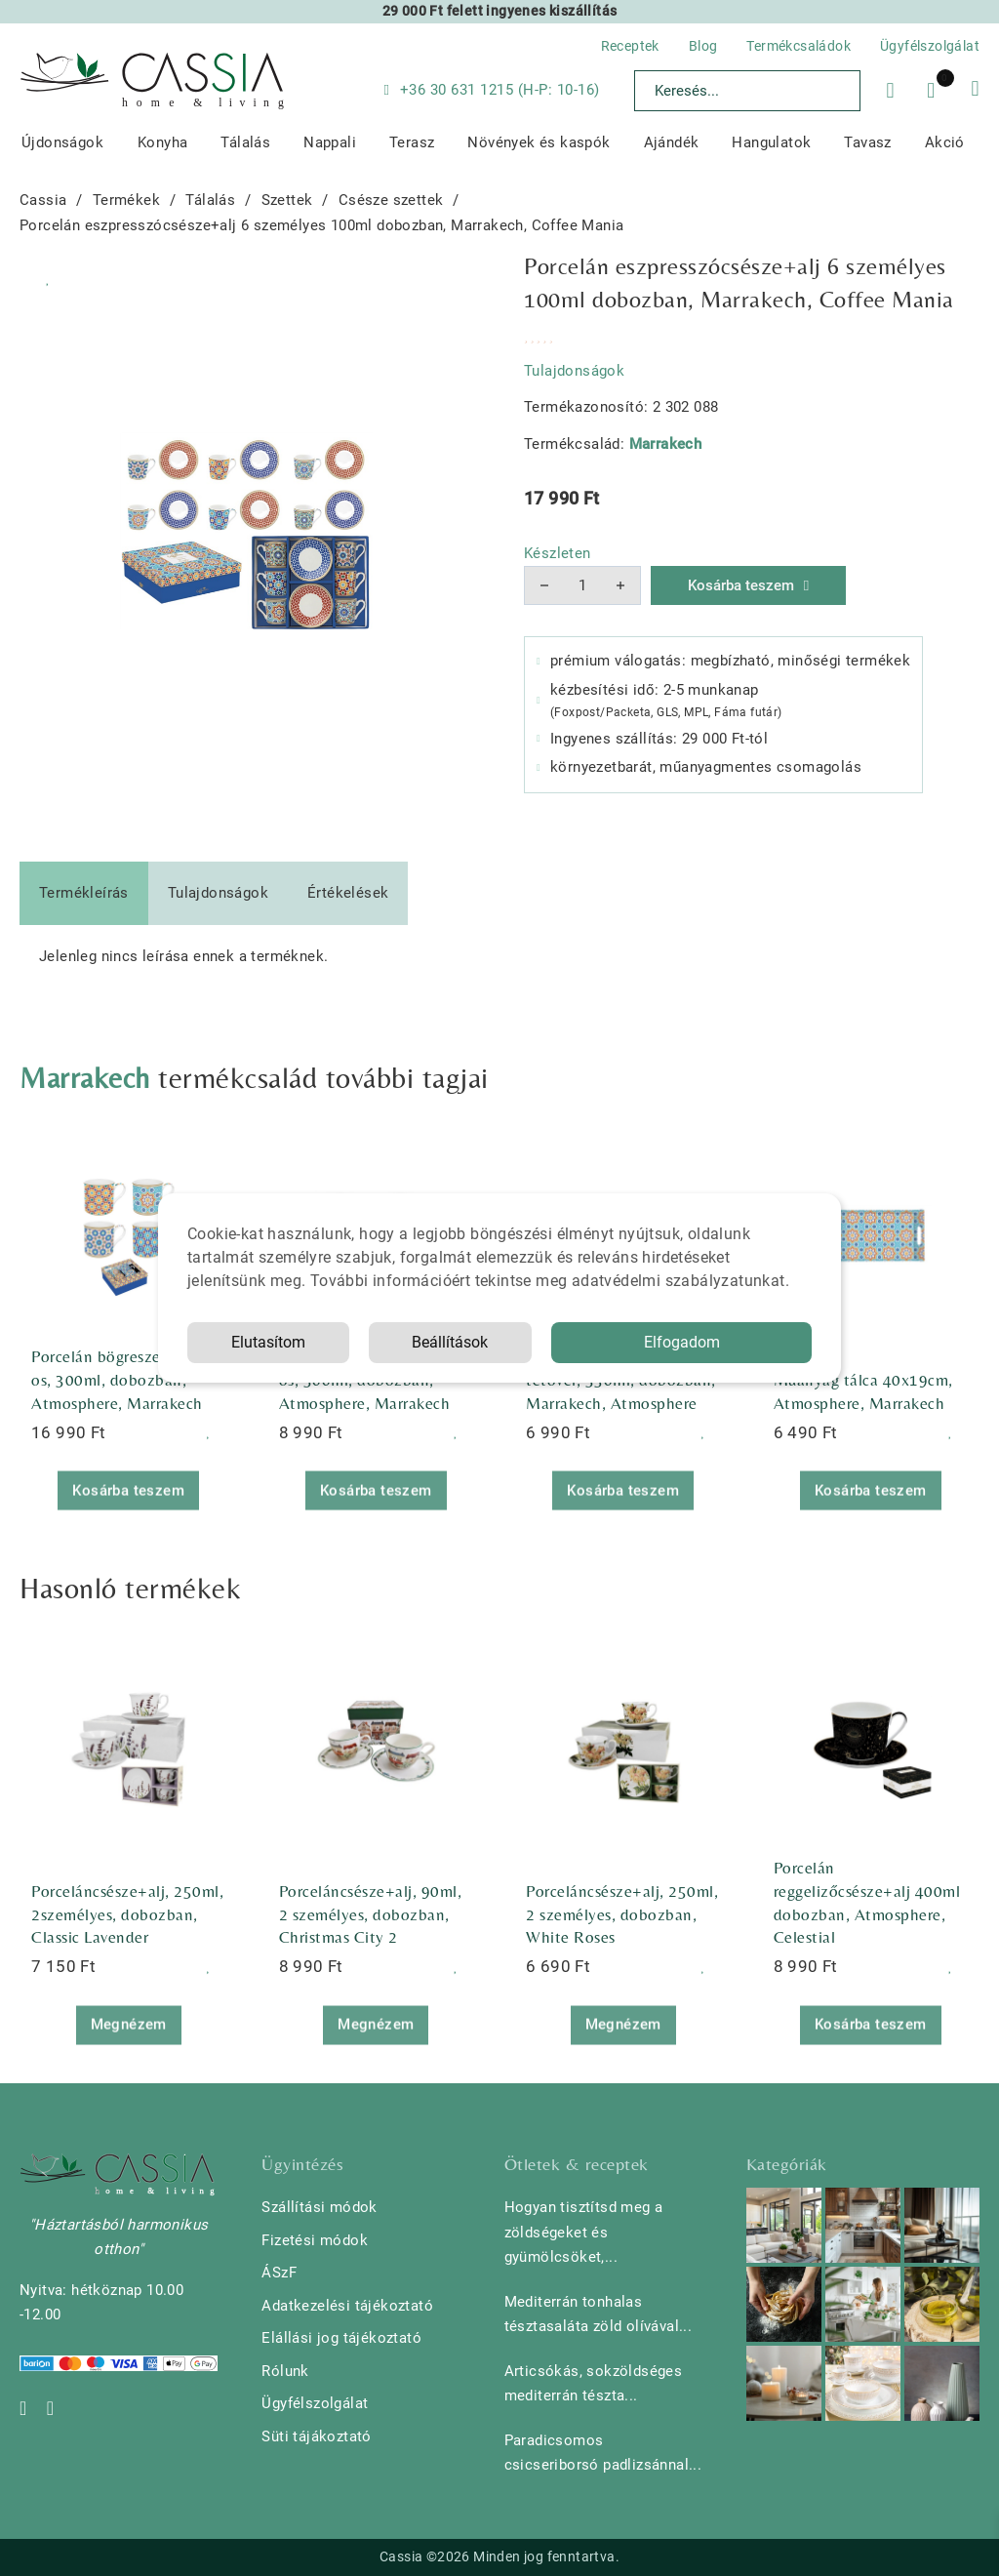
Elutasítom (268, 1342)
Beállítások (450, 1342)
